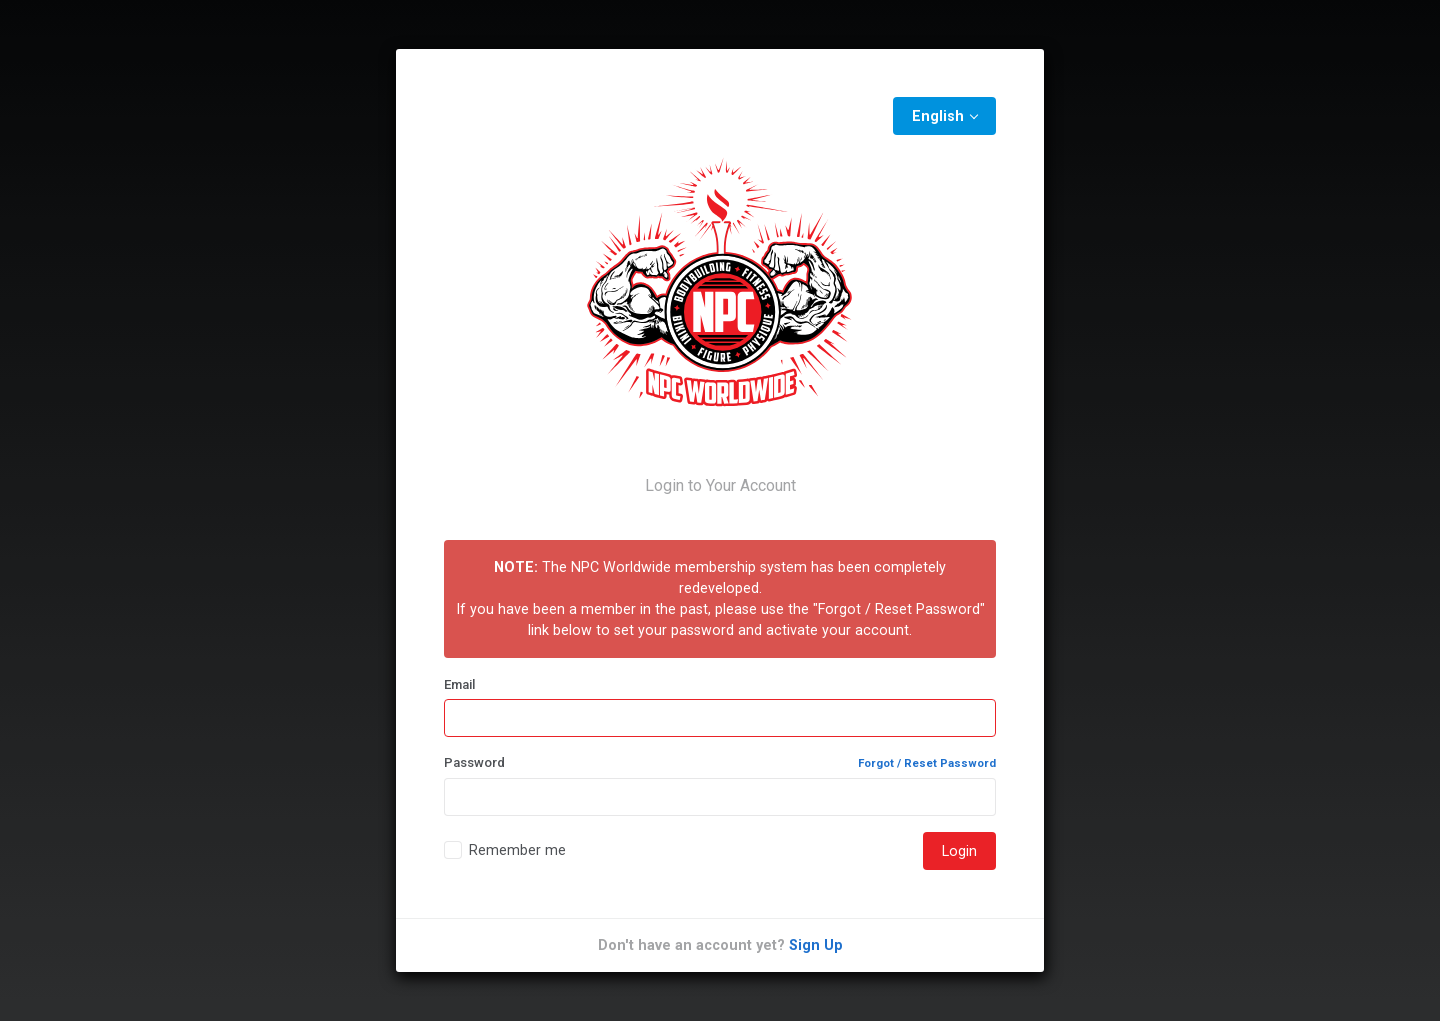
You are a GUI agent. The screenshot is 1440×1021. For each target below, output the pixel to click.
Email (459, 684)
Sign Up (816, 945)
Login (959, 851)
